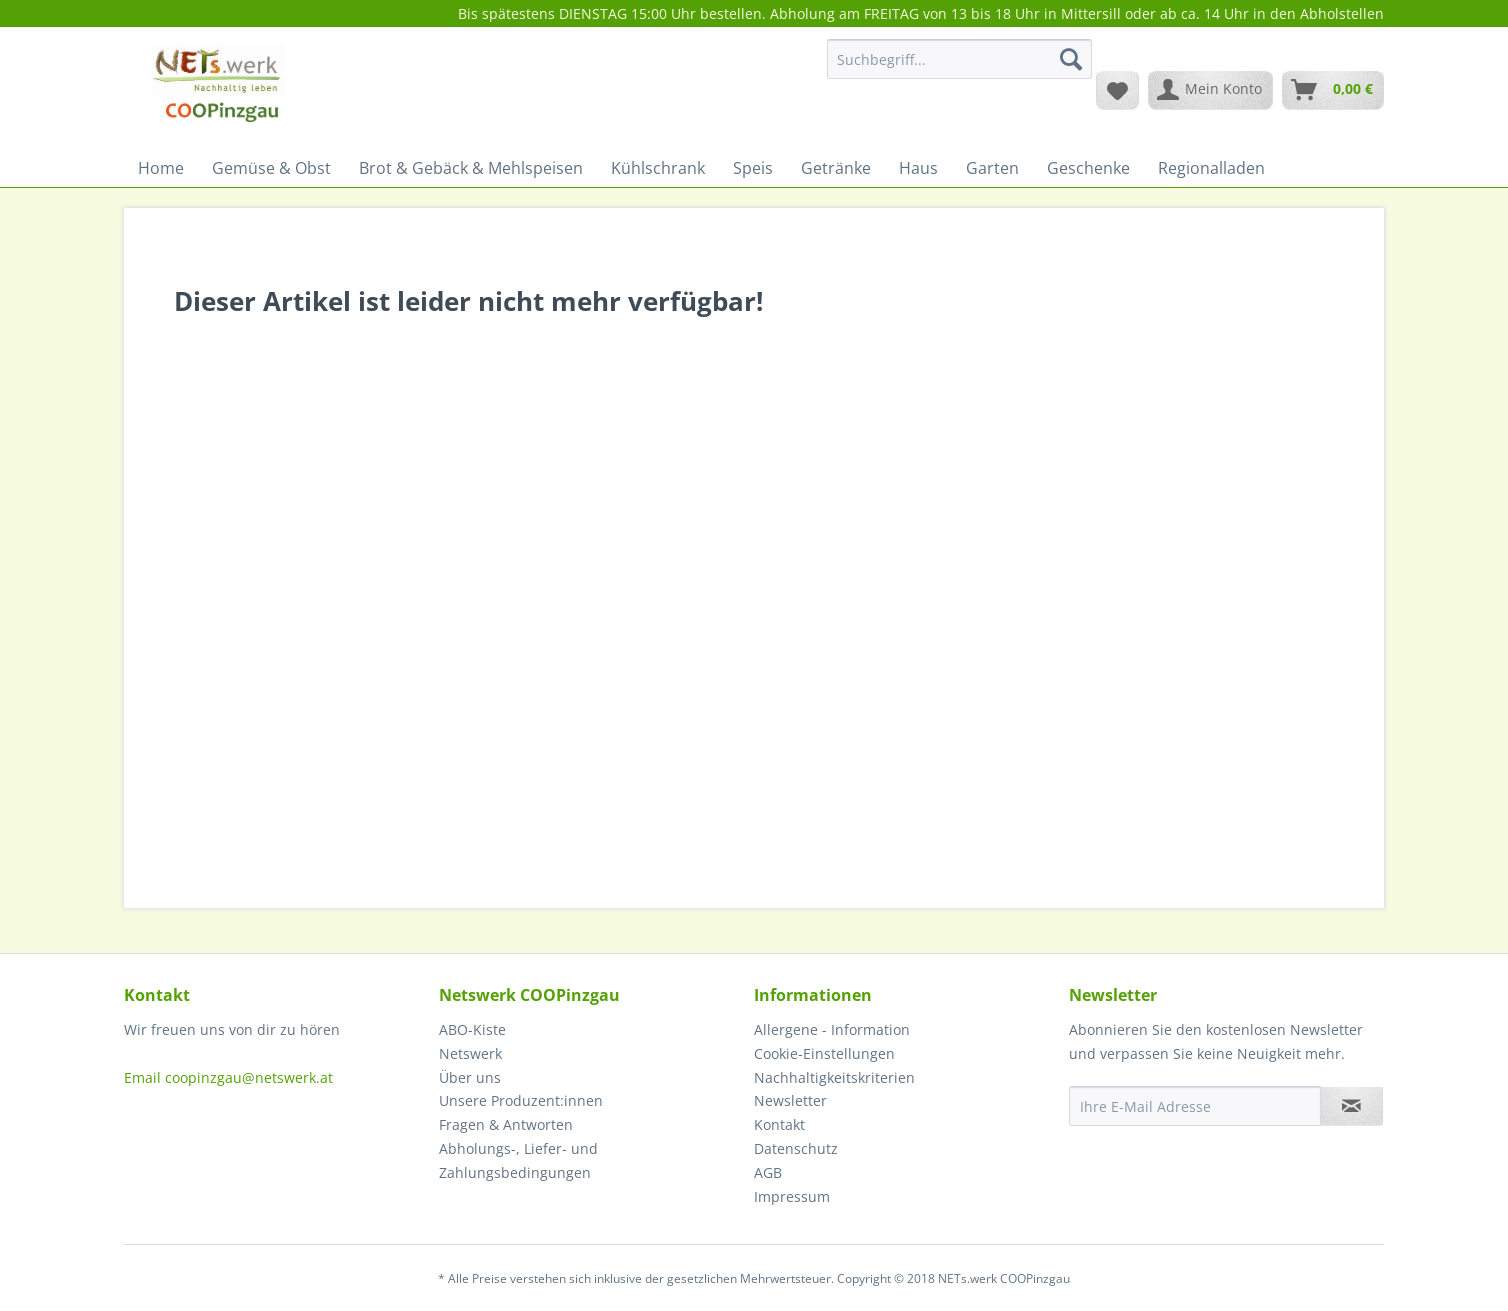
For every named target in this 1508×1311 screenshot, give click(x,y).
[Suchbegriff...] (959, 59)
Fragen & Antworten (506, 1124)
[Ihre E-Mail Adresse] (1195, 1106)
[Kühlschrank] (658, 168)
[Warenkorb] (1333, 90)
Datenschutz (796, 1148)
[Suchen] (1071, 59)
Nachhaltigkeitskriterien (834, 1077)
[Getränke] (836, 168)
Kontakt (779, 1124)
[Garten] (992, 168)
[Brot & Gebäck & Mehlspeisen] (471, 168)
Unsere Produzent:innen (521, 1100)
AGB (768, 1172)
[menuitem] (959, 68)
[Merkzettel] (1117, 90)
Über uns (470, 1077)
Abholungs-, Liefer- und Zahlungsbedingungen (518, 1160)
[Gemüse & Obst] (271, 168)
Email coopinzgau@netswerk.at (228, 1077)
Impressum (792, 1196)
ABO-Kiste (472, 1029)
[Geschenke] (1088, 168)
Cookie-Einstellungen (824, 1053)
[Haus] (918, 168)
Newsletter (790, 1100)
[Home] (161, 168)
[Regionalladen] (1211, 168)
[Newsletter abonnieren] (1351, 1106)
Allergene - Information (832, 1029)
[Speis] (753, 168)
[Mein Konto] (1210, 90)
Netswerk (470, 1053)
